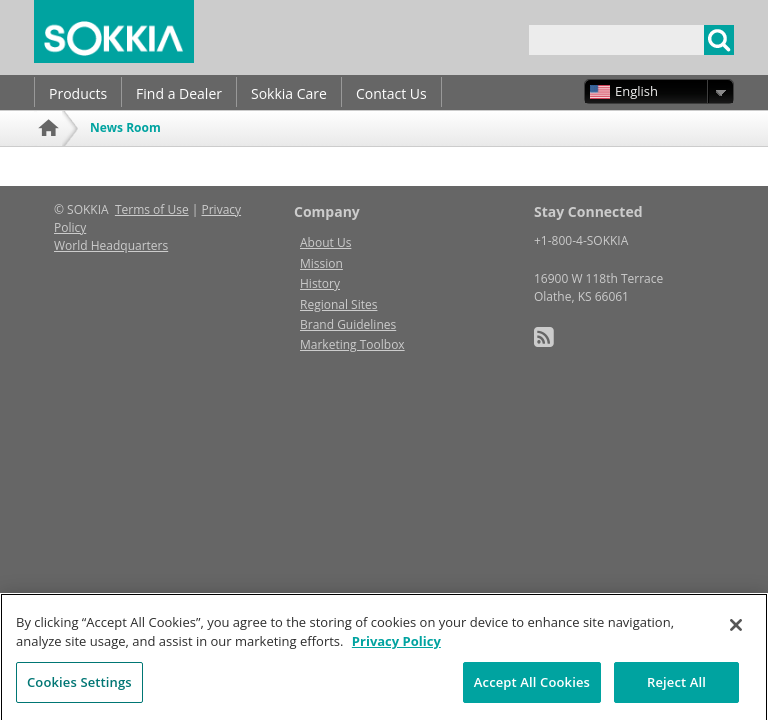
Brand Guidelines (348, 324)
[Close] (736, 631)
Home (51, 154)
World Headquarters (111, 245)
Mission (321, 263)
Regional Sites (338, 304)
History (320, 283)
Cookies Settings (79, 688)
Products (78, 93)
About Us (325, 242)
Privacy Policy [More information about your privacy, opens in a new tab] (396, 647)
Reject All (676, 688)
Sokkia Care (289, 93)
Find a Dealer (179, 93)
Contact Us (391, 93)
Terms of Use (152, 209)
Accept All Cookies (532, 688)
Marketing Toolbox (352, 344)
